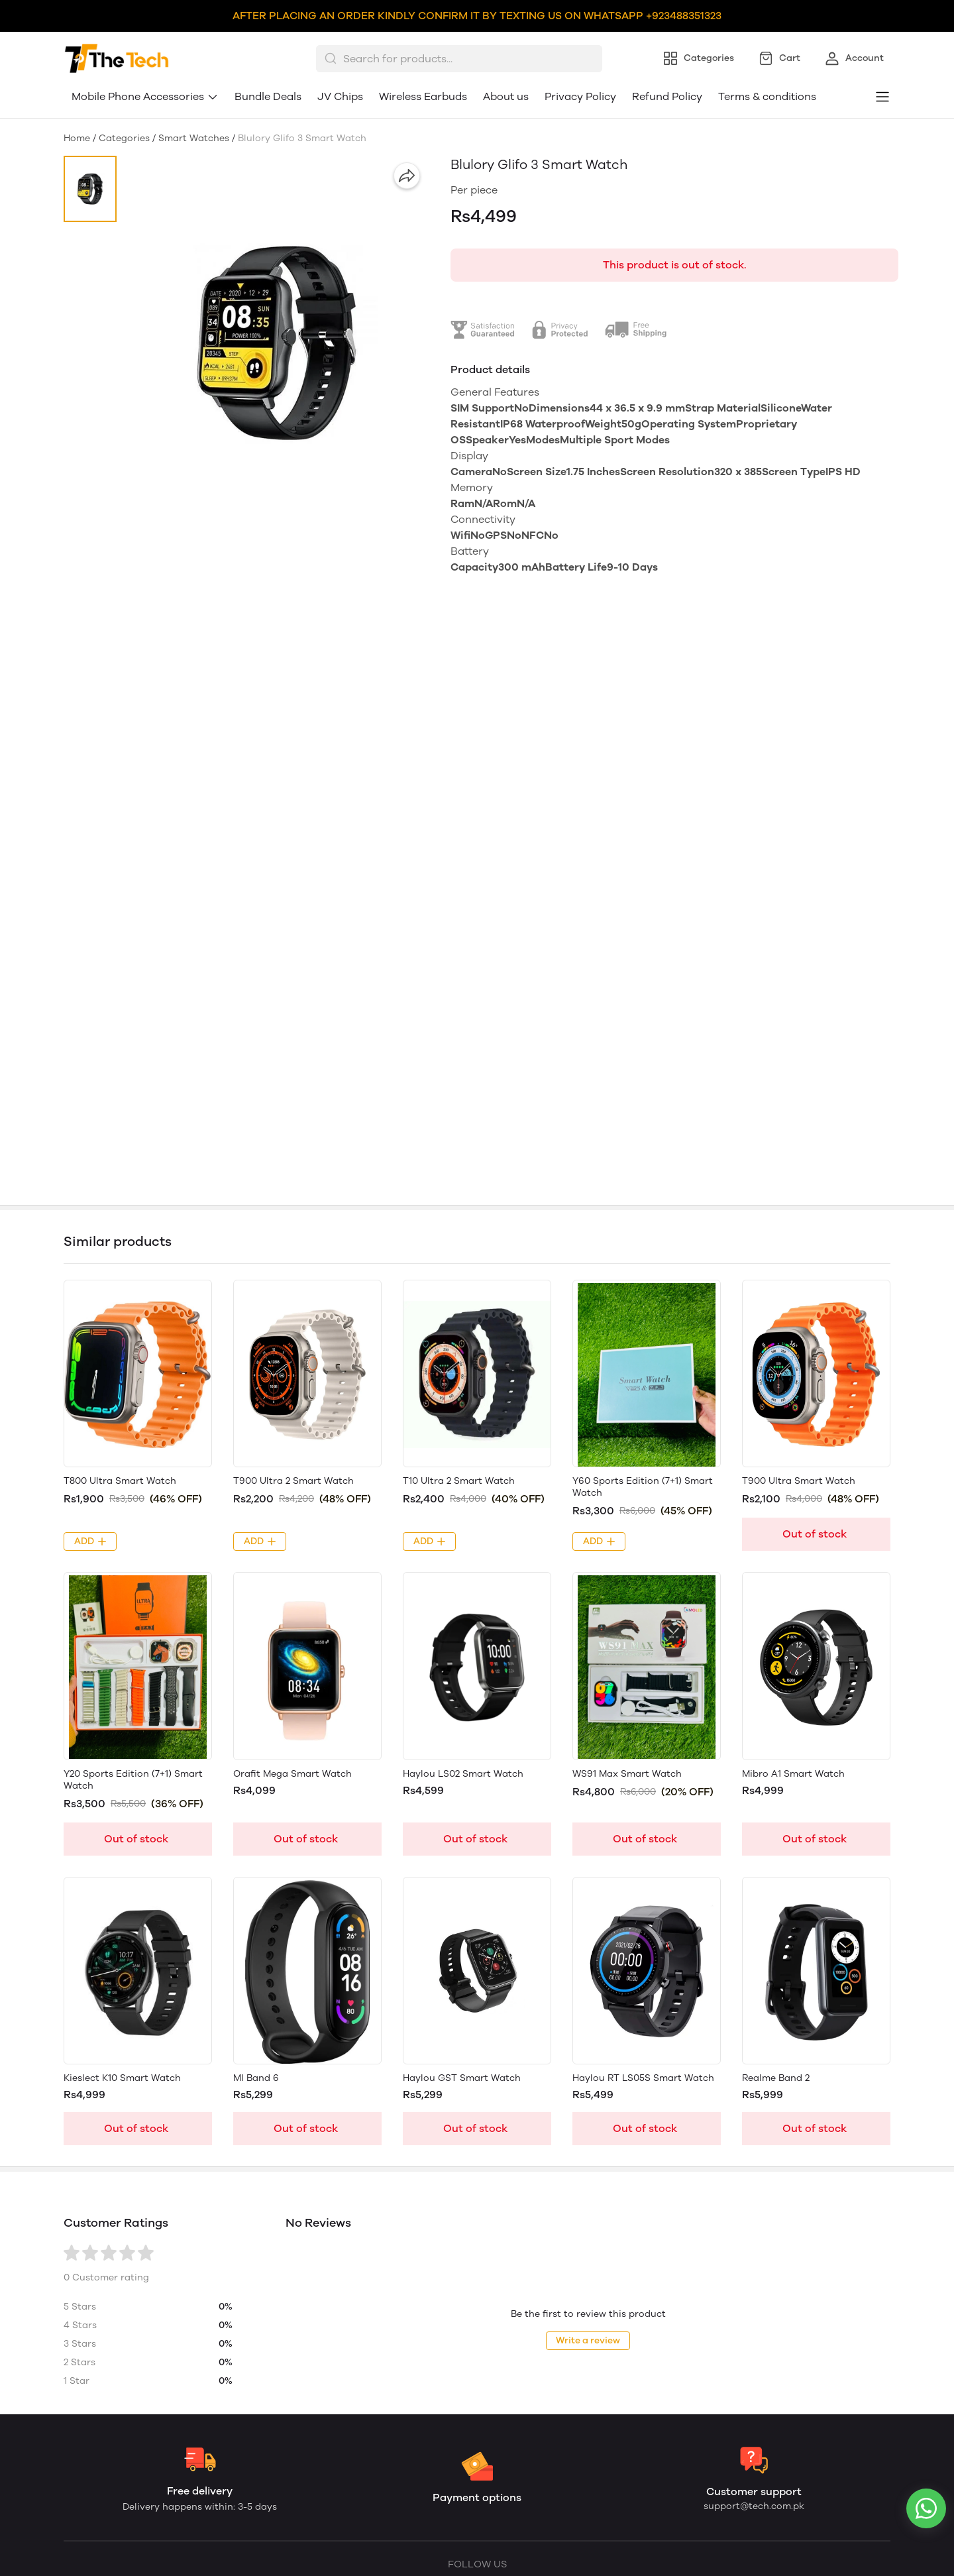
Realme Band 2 (776, 2078)
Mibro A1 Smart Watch (793, 1773)
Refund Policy (667, 96)
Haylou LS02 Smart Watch (463, 1773)
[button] (90, 189)
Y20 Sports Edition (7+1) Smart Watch (133, 1779)
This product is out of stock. (675, 264)
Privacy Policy (580, 96)
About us (506, 96)
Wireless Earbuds (423, 96)
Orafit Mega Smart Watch (292, 1773)
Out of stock (814, 1534)
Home (77, 138)
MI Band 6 (256, 2078)
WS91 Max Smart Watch (627, 1773)
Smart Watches (193, 138)
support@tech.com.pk (754, 2506)
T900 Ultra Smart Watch (798, 1480)
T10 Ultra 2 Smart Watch (459, 1480)
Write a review (588, 2340)
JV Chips (340, 96)
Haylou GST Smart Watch (462, 2078)
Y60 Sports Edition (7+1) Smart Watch (642, 1486)
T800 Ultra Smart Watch (120, 1480)
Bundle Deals (268, 96)
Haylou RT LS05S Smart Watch (643, 2078)
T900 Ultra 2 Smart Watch (293, 1480)
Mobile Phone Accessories (145, 96)
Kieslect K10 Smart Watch (122, 2078)
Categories (124, 138)
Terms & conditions (767, 96)
